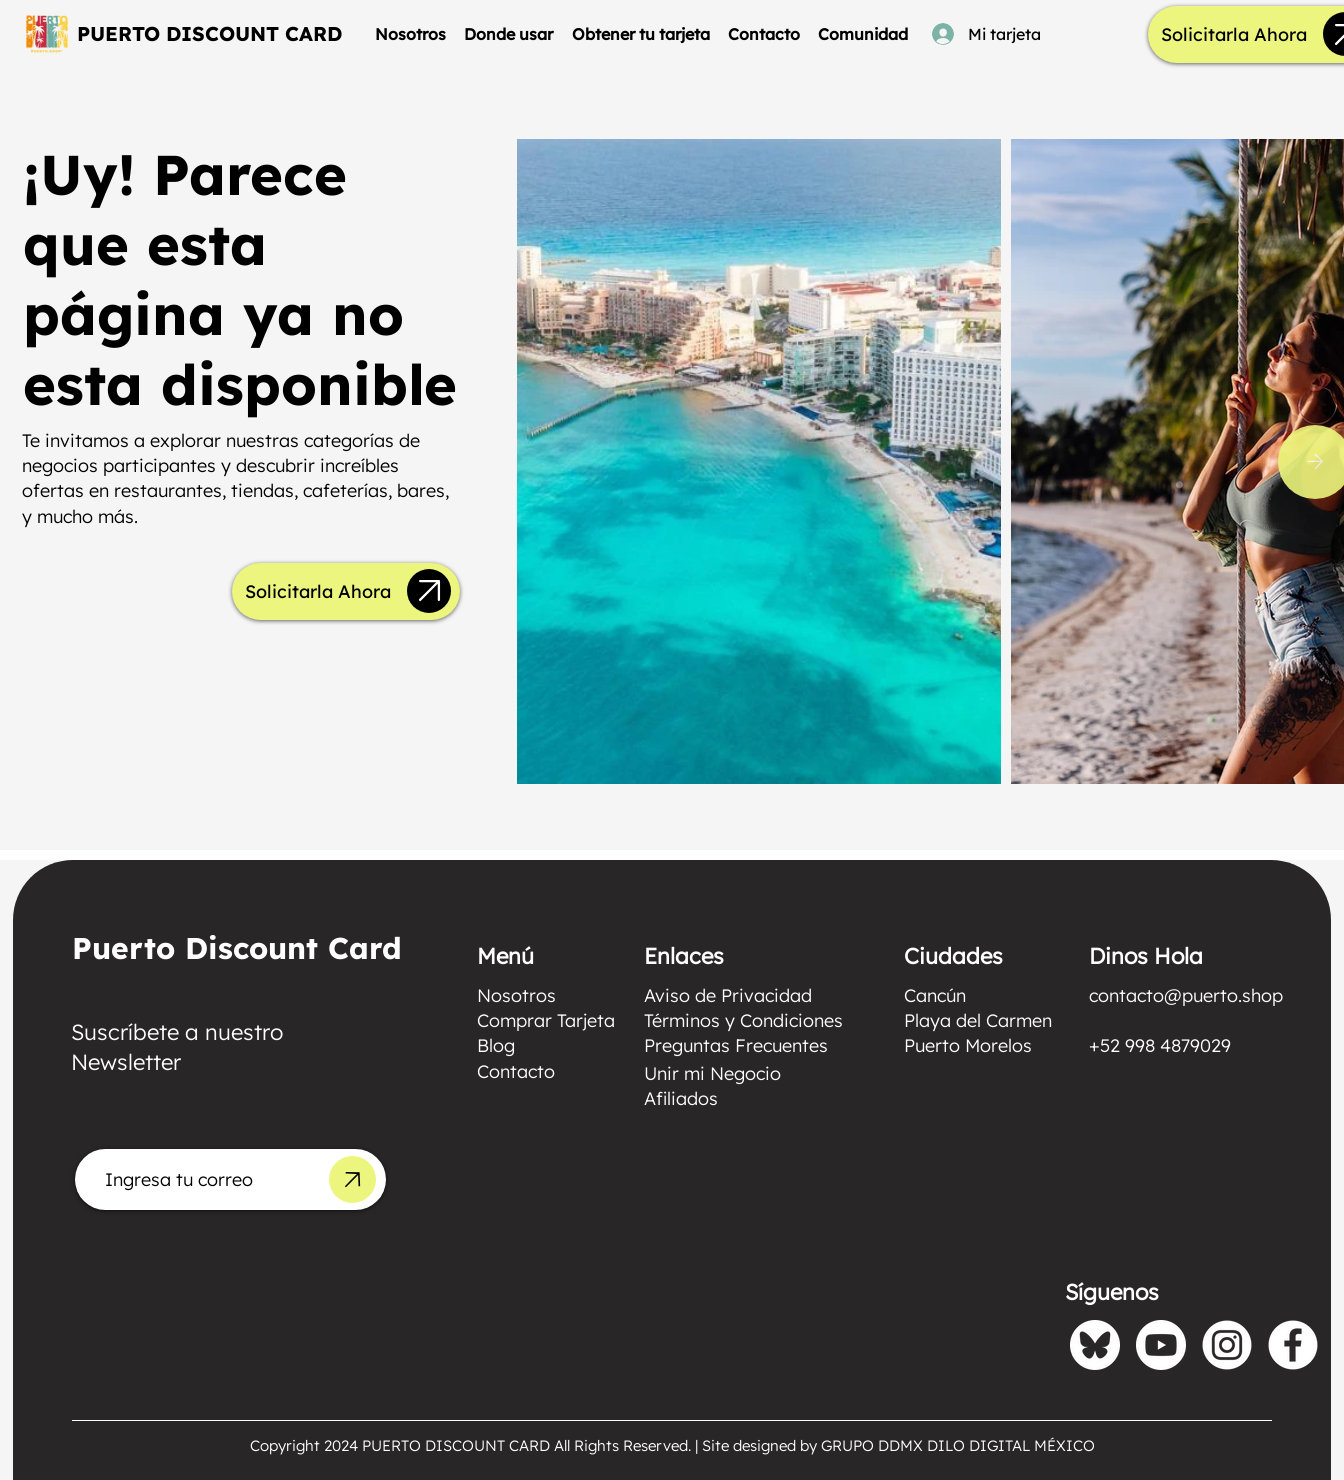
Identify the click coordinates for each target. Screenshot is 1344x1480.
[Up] (429, 591)
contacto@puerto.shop (1186, 995)
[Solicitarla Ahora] (1233, 35)
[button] (508, 34)
